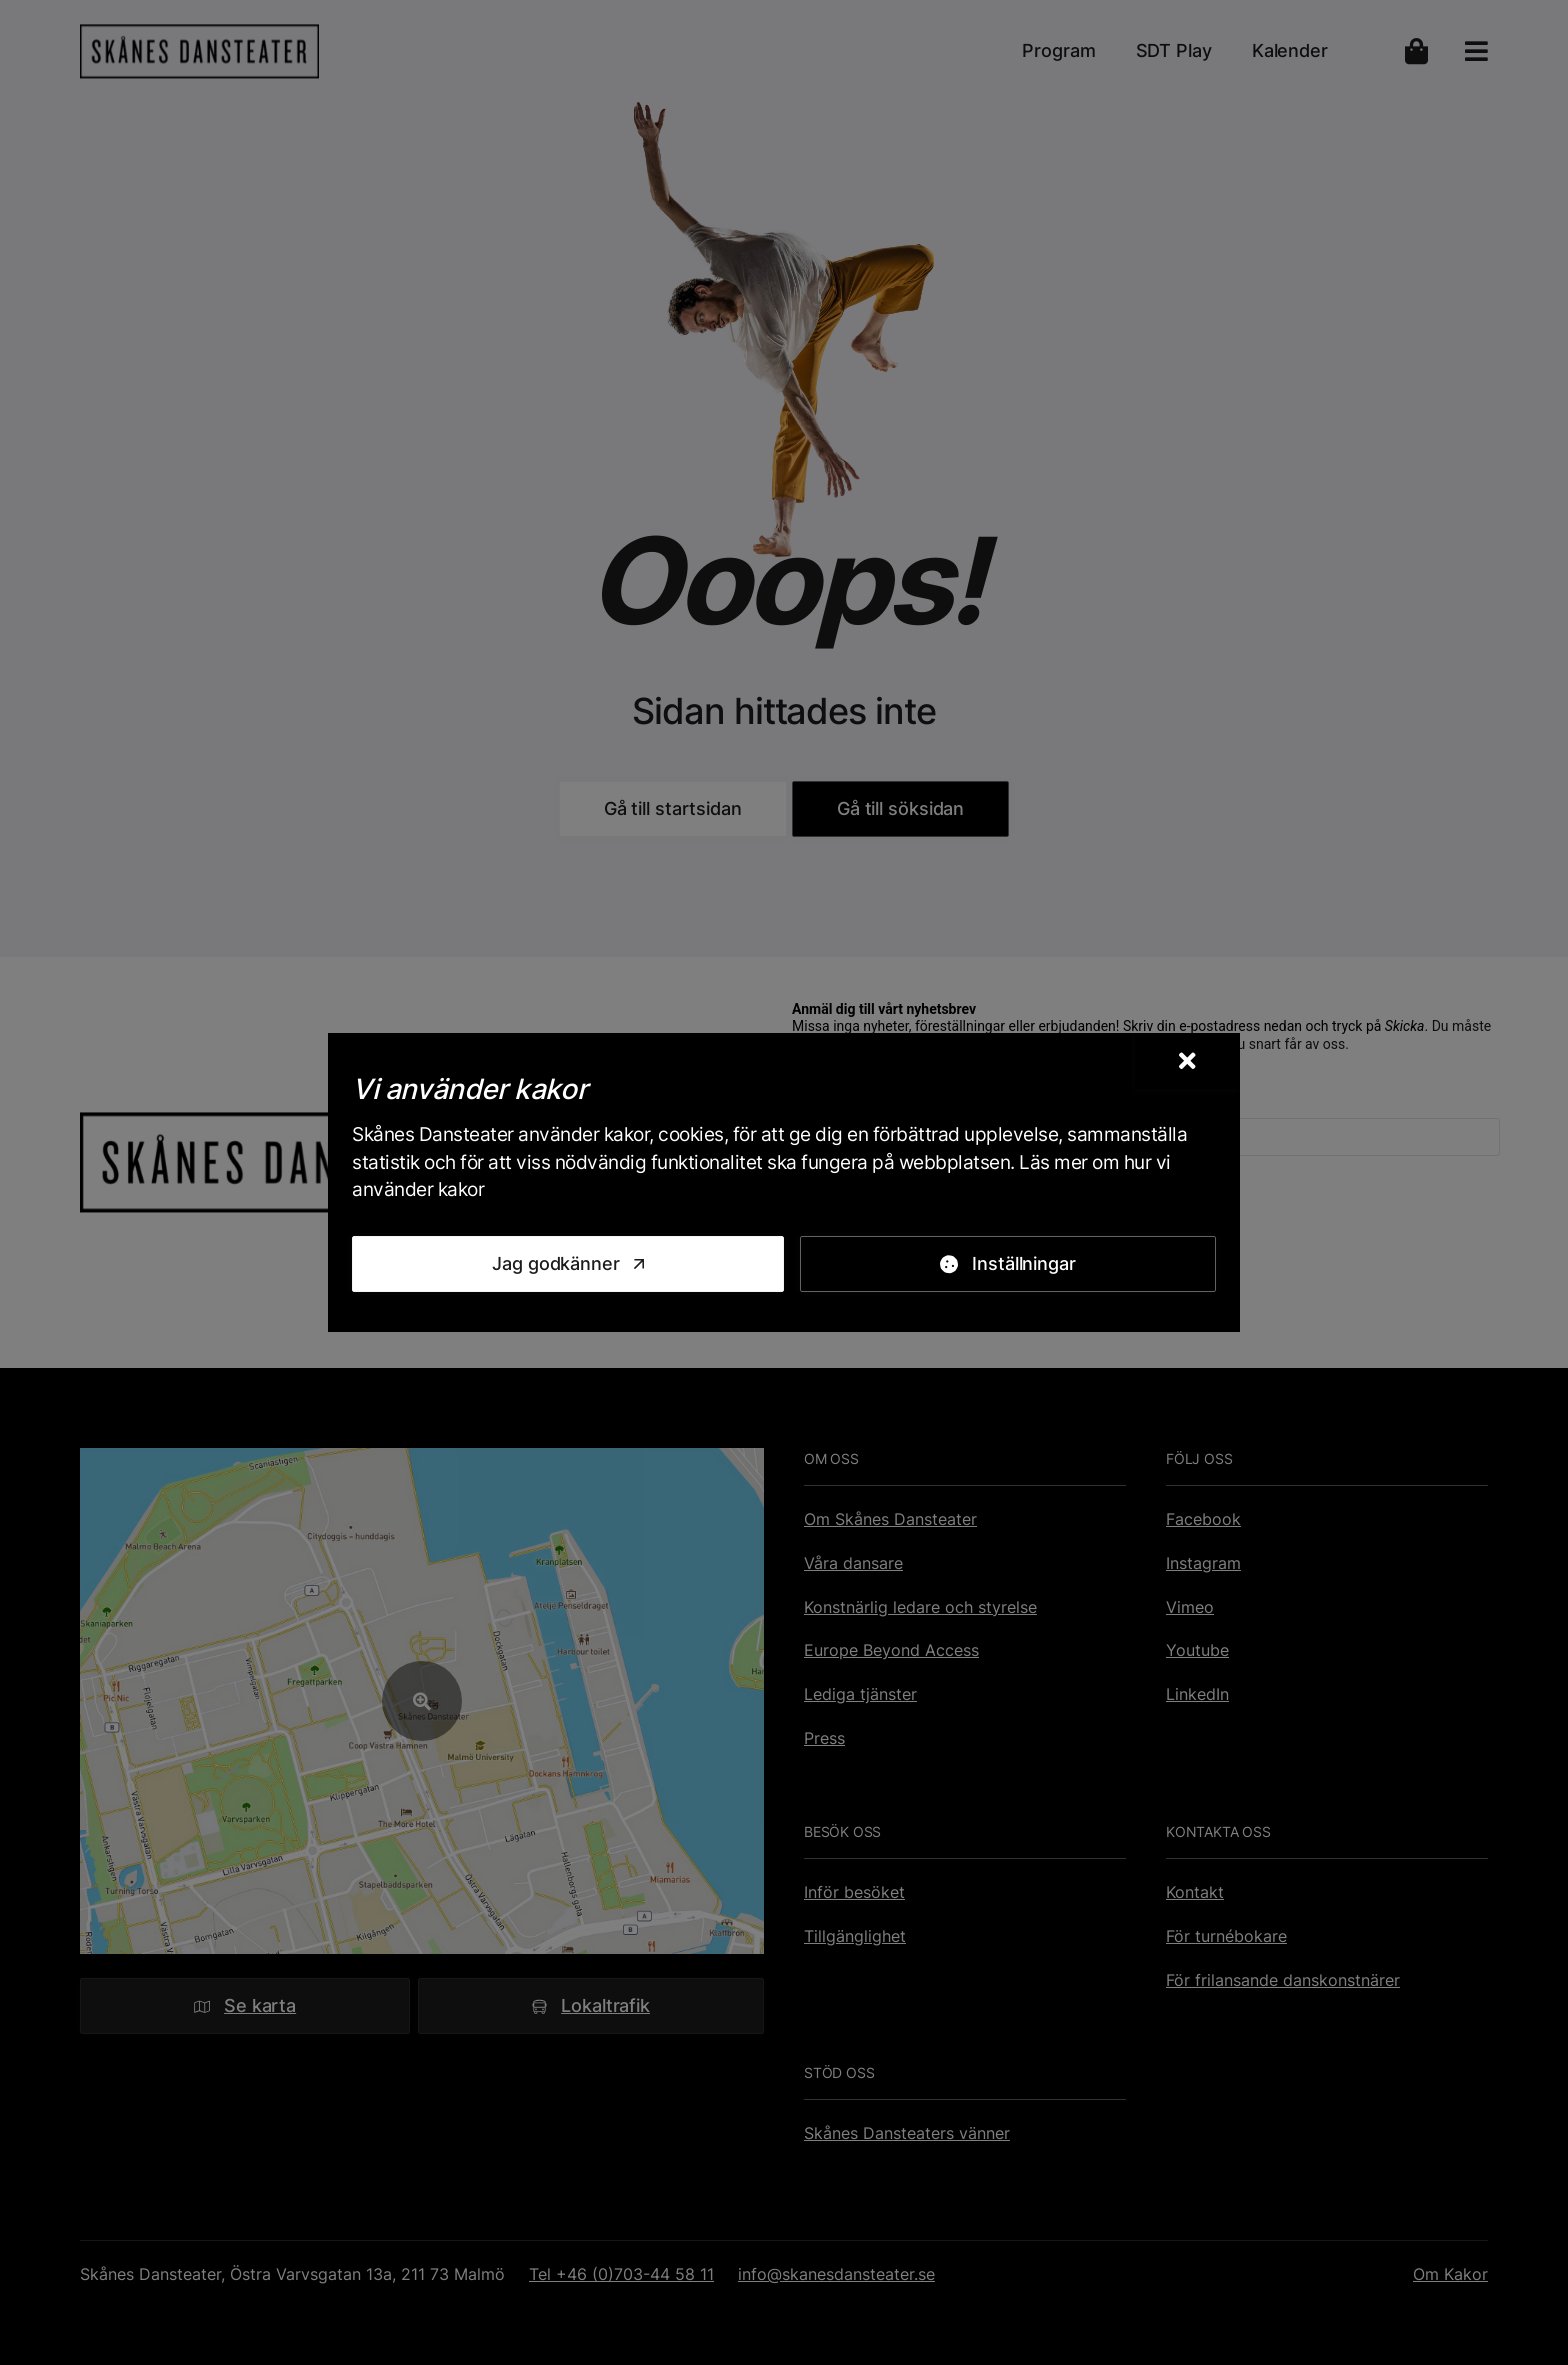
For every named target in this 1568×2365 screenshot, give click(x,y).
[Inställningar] (1008, 1264)
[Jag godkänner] (568, 1264)
